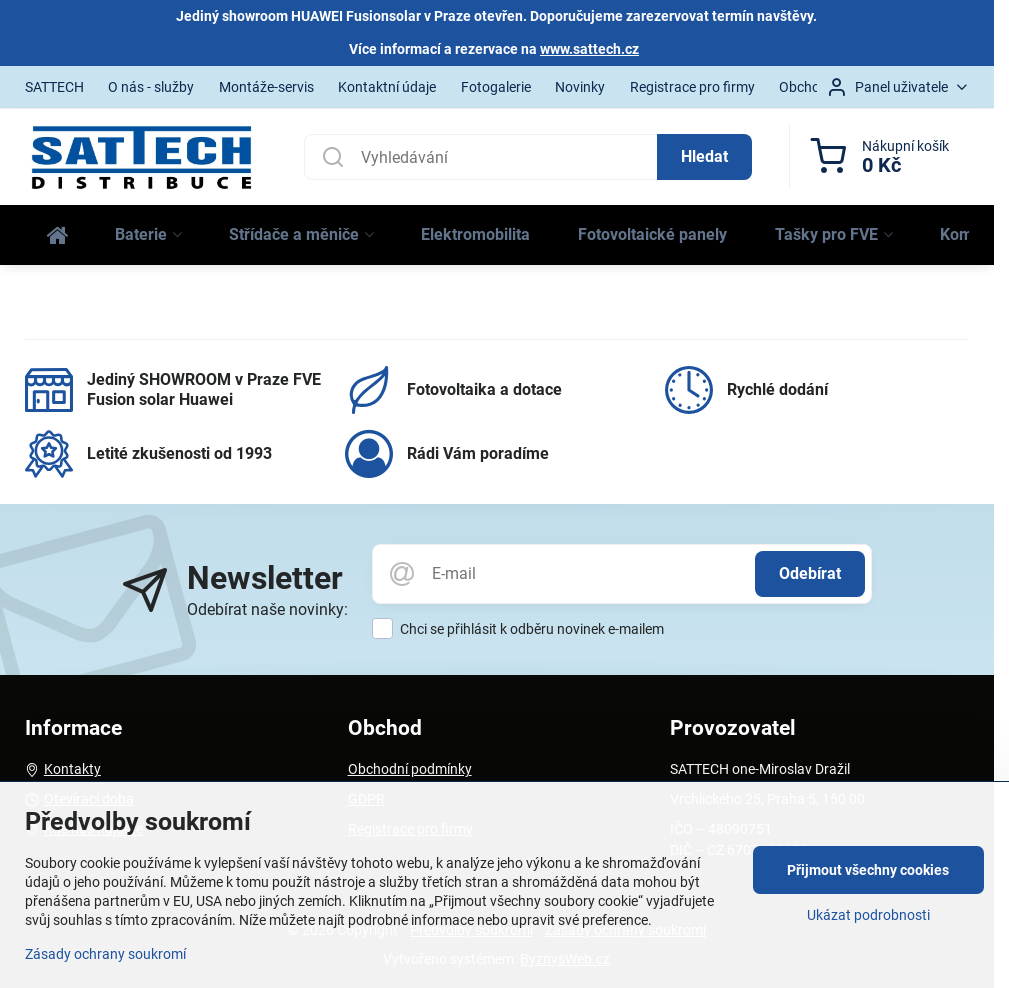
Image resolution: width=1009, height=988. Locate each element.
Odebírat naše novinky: (267, 609)
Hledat (704, 156)
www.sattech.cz (589, 49)
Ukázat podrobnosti (868, 915)
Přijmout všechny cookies (868, 870)
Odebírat (810, 573)
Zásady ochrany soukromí (105, 954)
